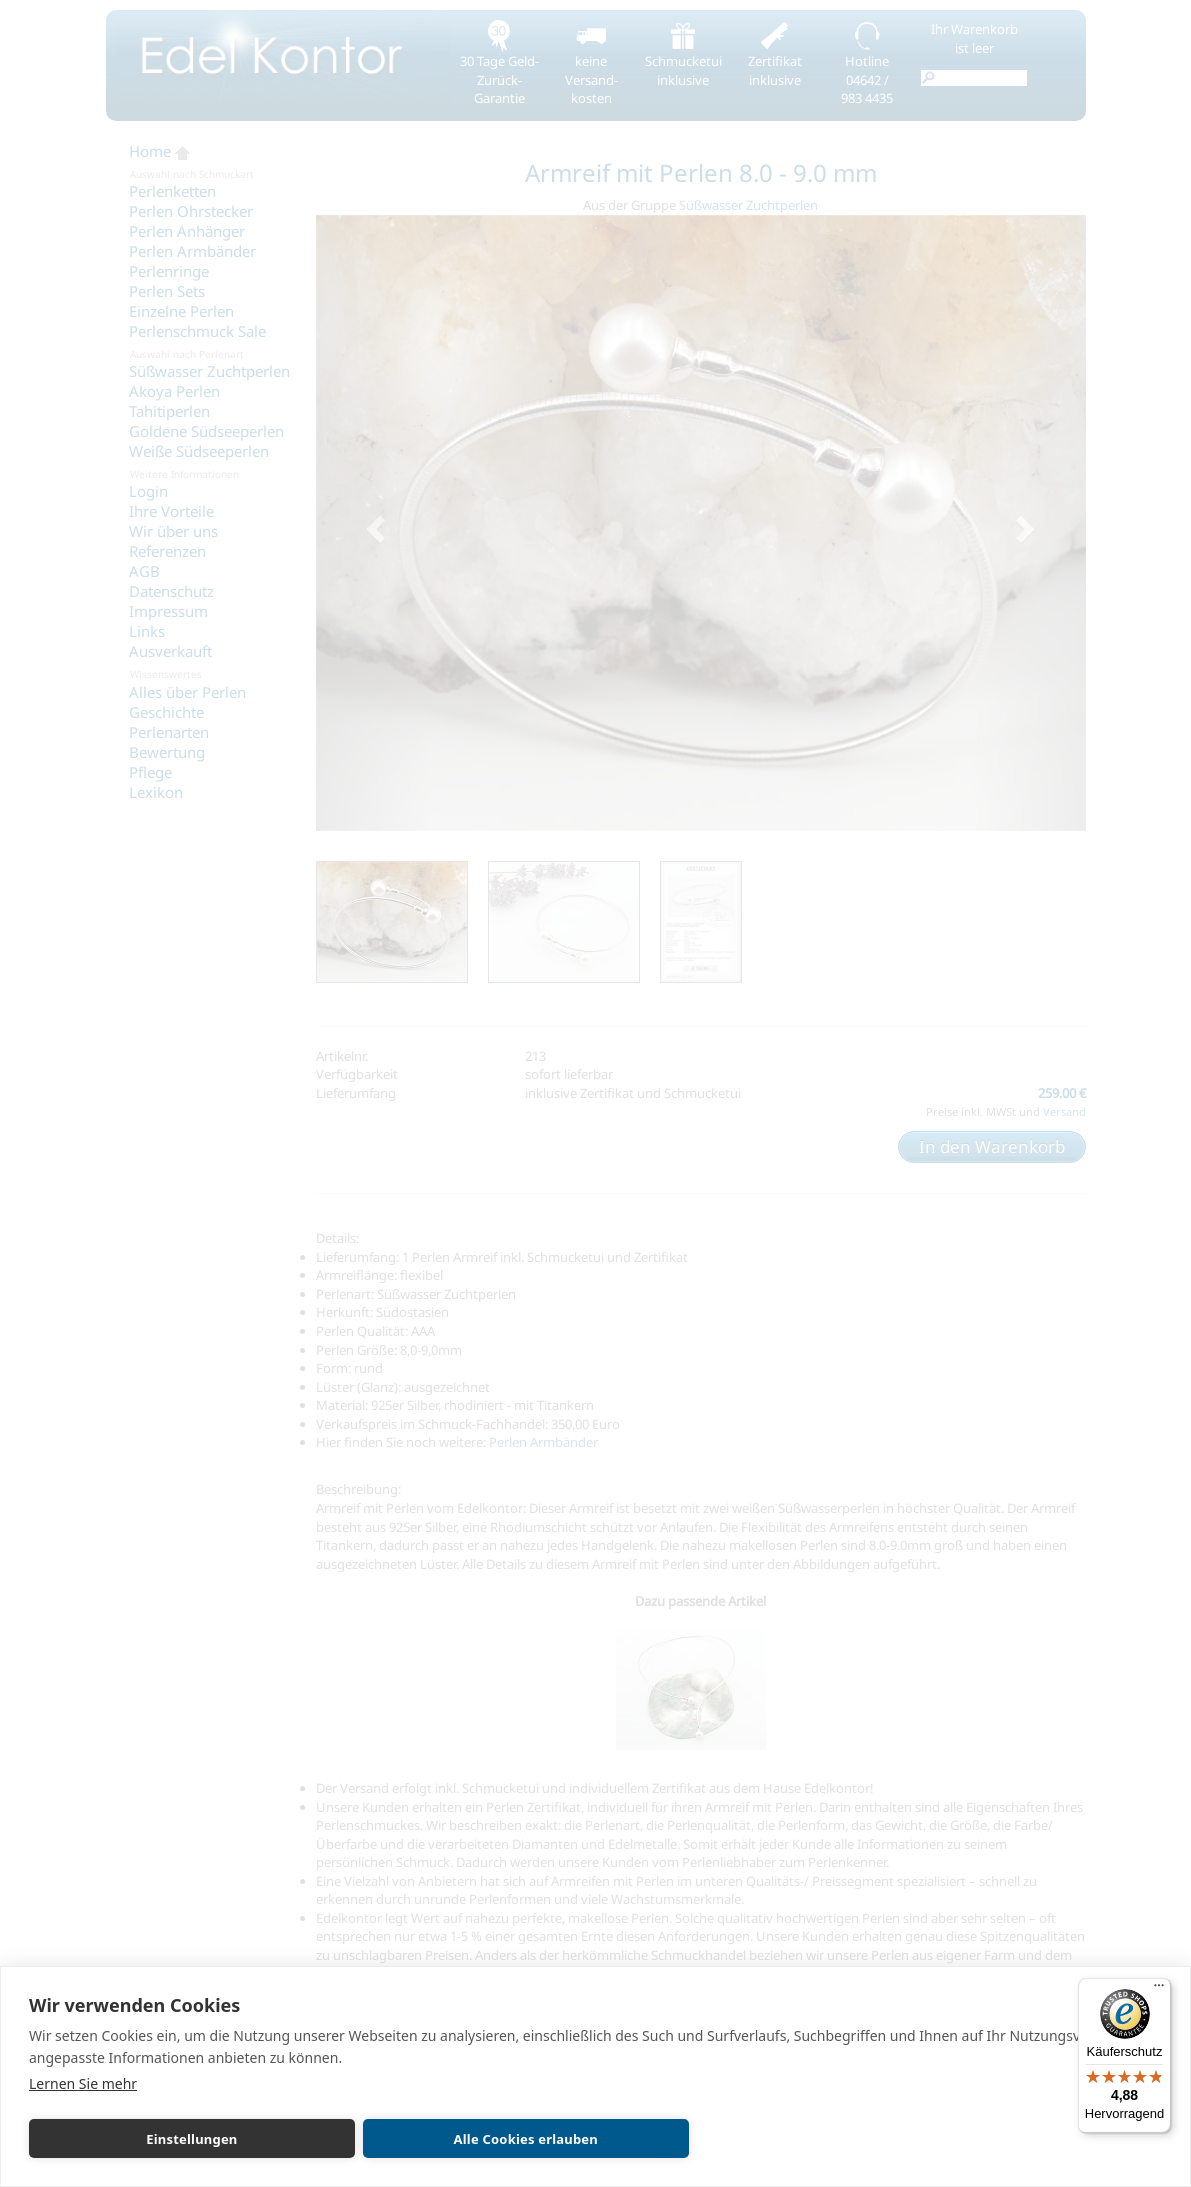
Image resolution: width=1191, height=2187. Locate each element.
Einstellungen (138, 2139)
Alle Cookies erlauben (367, 2139)
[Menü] (1159, 1990)
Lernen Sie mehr (83, 2083)
